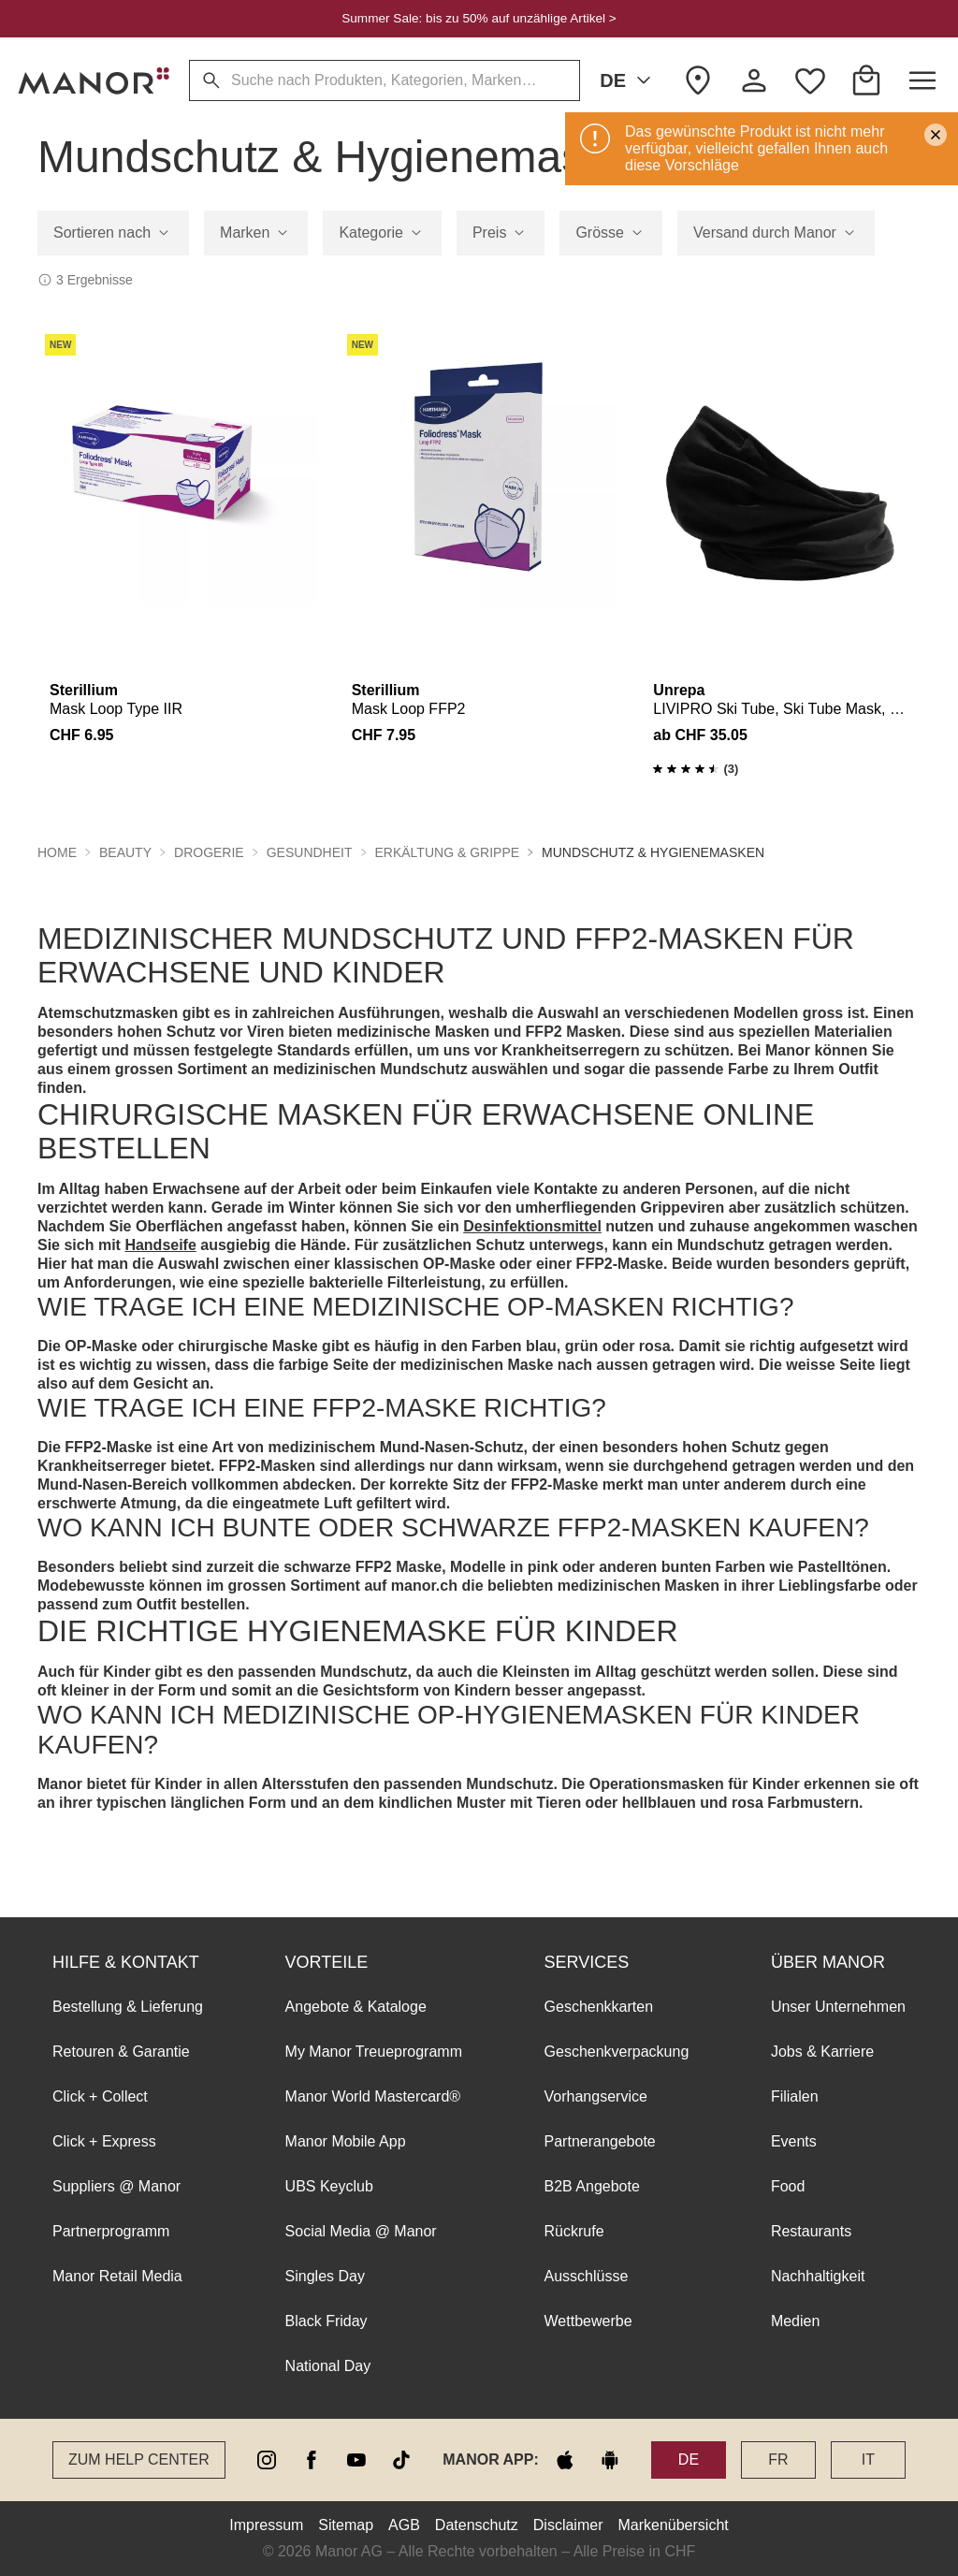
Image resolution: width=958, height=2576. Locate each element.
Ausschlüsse (586, 2276)
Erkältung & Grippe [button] (447, 852)
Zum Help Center (139, 2459)
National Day (328, 2366)
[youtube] (356, 2460)
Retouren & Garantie (121, 2051)
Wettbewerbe (588, 2321)
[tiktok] (401, 2460)
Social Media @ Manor (361, 2231)
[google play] (610, 2460)
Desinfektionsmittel (532, 1226)
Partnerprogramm (110, 2231)
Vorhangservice (595, 2096)
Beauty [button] (125, 852)
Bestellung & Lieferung (127, 2007)
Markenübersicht (672, 2525)
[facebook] (311, 2460)
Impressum (266, 2525)
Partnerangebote (600, 2141)
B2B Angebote (592, 2186)
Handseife (160, 1245)
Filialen (795, 2096)
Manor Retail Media (117, 2276)
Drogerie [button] (209, 852)
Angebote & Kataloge (356, 2007)
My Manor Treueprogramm (373, 2051)
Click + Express (104, 2141)
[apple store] (565, 2460)
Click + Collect (100, 2096)
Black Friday (326, 2321)
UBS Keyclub (329, 2186)
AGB (404, 2525)
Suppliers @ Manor (116, 2186)
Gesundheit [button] (310, 852)
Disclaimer (568, 2525)
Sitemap (345, 2525)
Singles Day (325, 2276)
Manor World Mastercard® (373, 2096)
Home (57, 852)
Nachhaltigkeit (818, 2276)
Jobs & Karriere (822, 2051)
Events (794, 2141)
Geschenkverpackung (616, 2051)
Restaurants (811, 2231)
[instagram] (266, 2460)
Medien (795, 2321)
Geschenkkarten (599, 2007)
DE (629, 80)
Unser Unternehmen (838, 2007)
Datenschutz (476, 2525)
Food (788, 2186)
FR (778, 2459)
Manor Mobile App (345, 2141)
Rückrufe (574, 2231)
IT (868, 2459)
